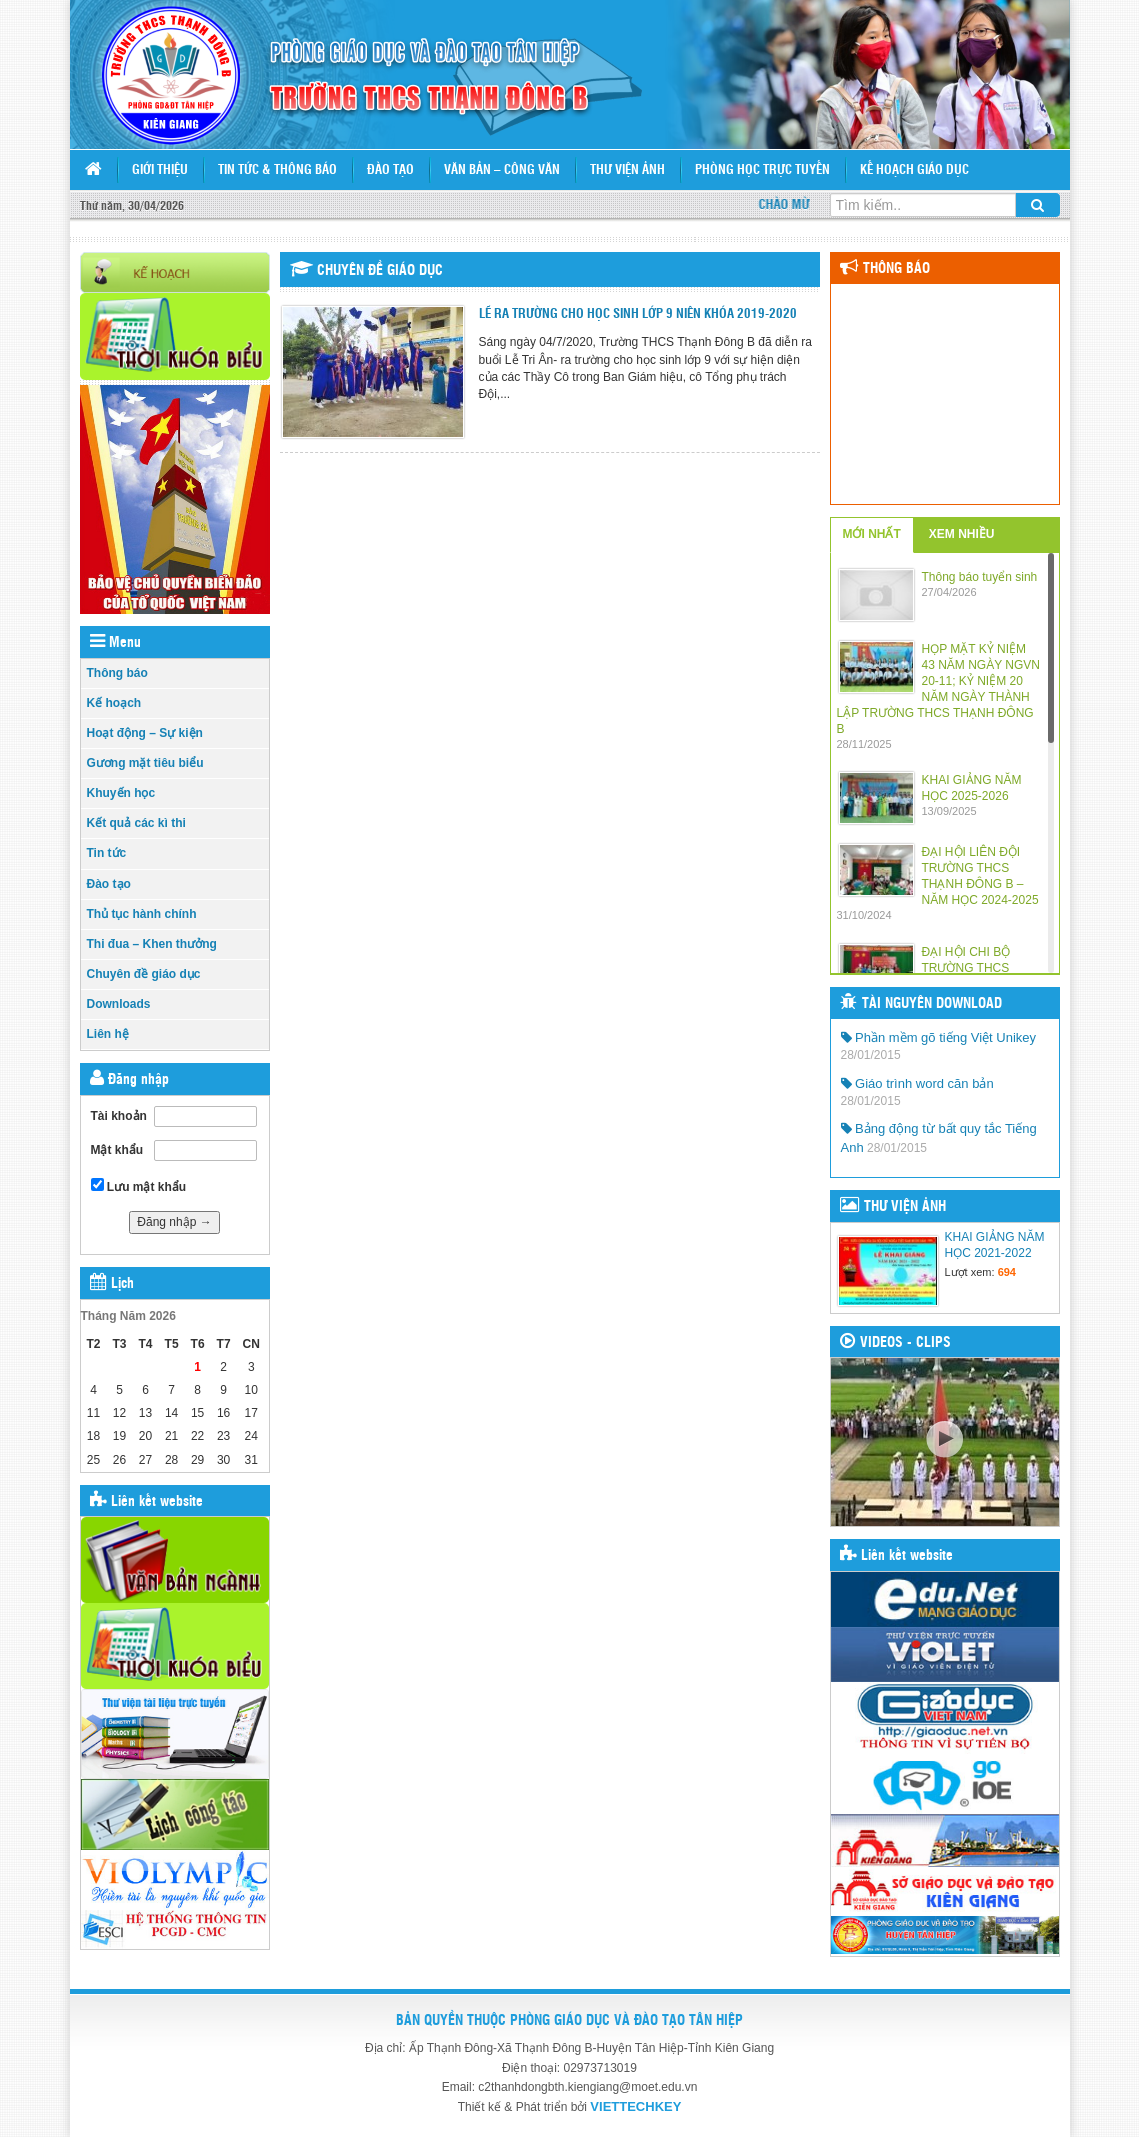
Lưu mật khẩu (139, 1186)
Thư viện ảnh (627, 170)
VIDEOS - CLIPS (905, 1343)
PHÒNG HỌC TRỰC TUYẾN (762, 170)
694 (1007, 1272)
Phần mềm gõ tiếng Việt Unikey (939, 1037)
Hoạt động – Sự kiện (145, 733)
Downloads (119, 1004)
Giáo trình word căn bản (917, 1083)
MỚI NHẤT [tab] (872, 534)
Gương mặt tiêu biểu (145, 763)
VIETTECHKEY (635, 2106)
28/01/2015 (871, 1055)
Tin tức (107, 853)
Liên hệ (108, 1034)
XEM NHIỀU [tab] (962, 534)
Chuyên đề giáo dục (144, 974)
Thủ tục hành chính (142, 914)
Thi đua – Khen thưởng (152, 944)
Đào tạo (390, 170)
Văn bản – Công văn (502, 170)
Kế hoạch (114, 703)
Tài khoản (119, 1116)
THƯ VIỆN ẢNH (905, 1207)
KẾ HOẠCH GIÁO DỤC (914, 170)
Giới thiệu (160, 170)
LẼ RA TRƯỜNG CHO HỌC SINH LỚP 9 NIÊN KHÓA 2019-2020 (638, 314)
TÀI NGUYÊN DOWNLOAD (932, 1004)
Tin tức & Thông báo (277, 170)
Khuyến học (121, 793)
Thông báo (117, 673)
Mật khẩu (117, 1150)
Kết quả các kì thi (136, 823)
